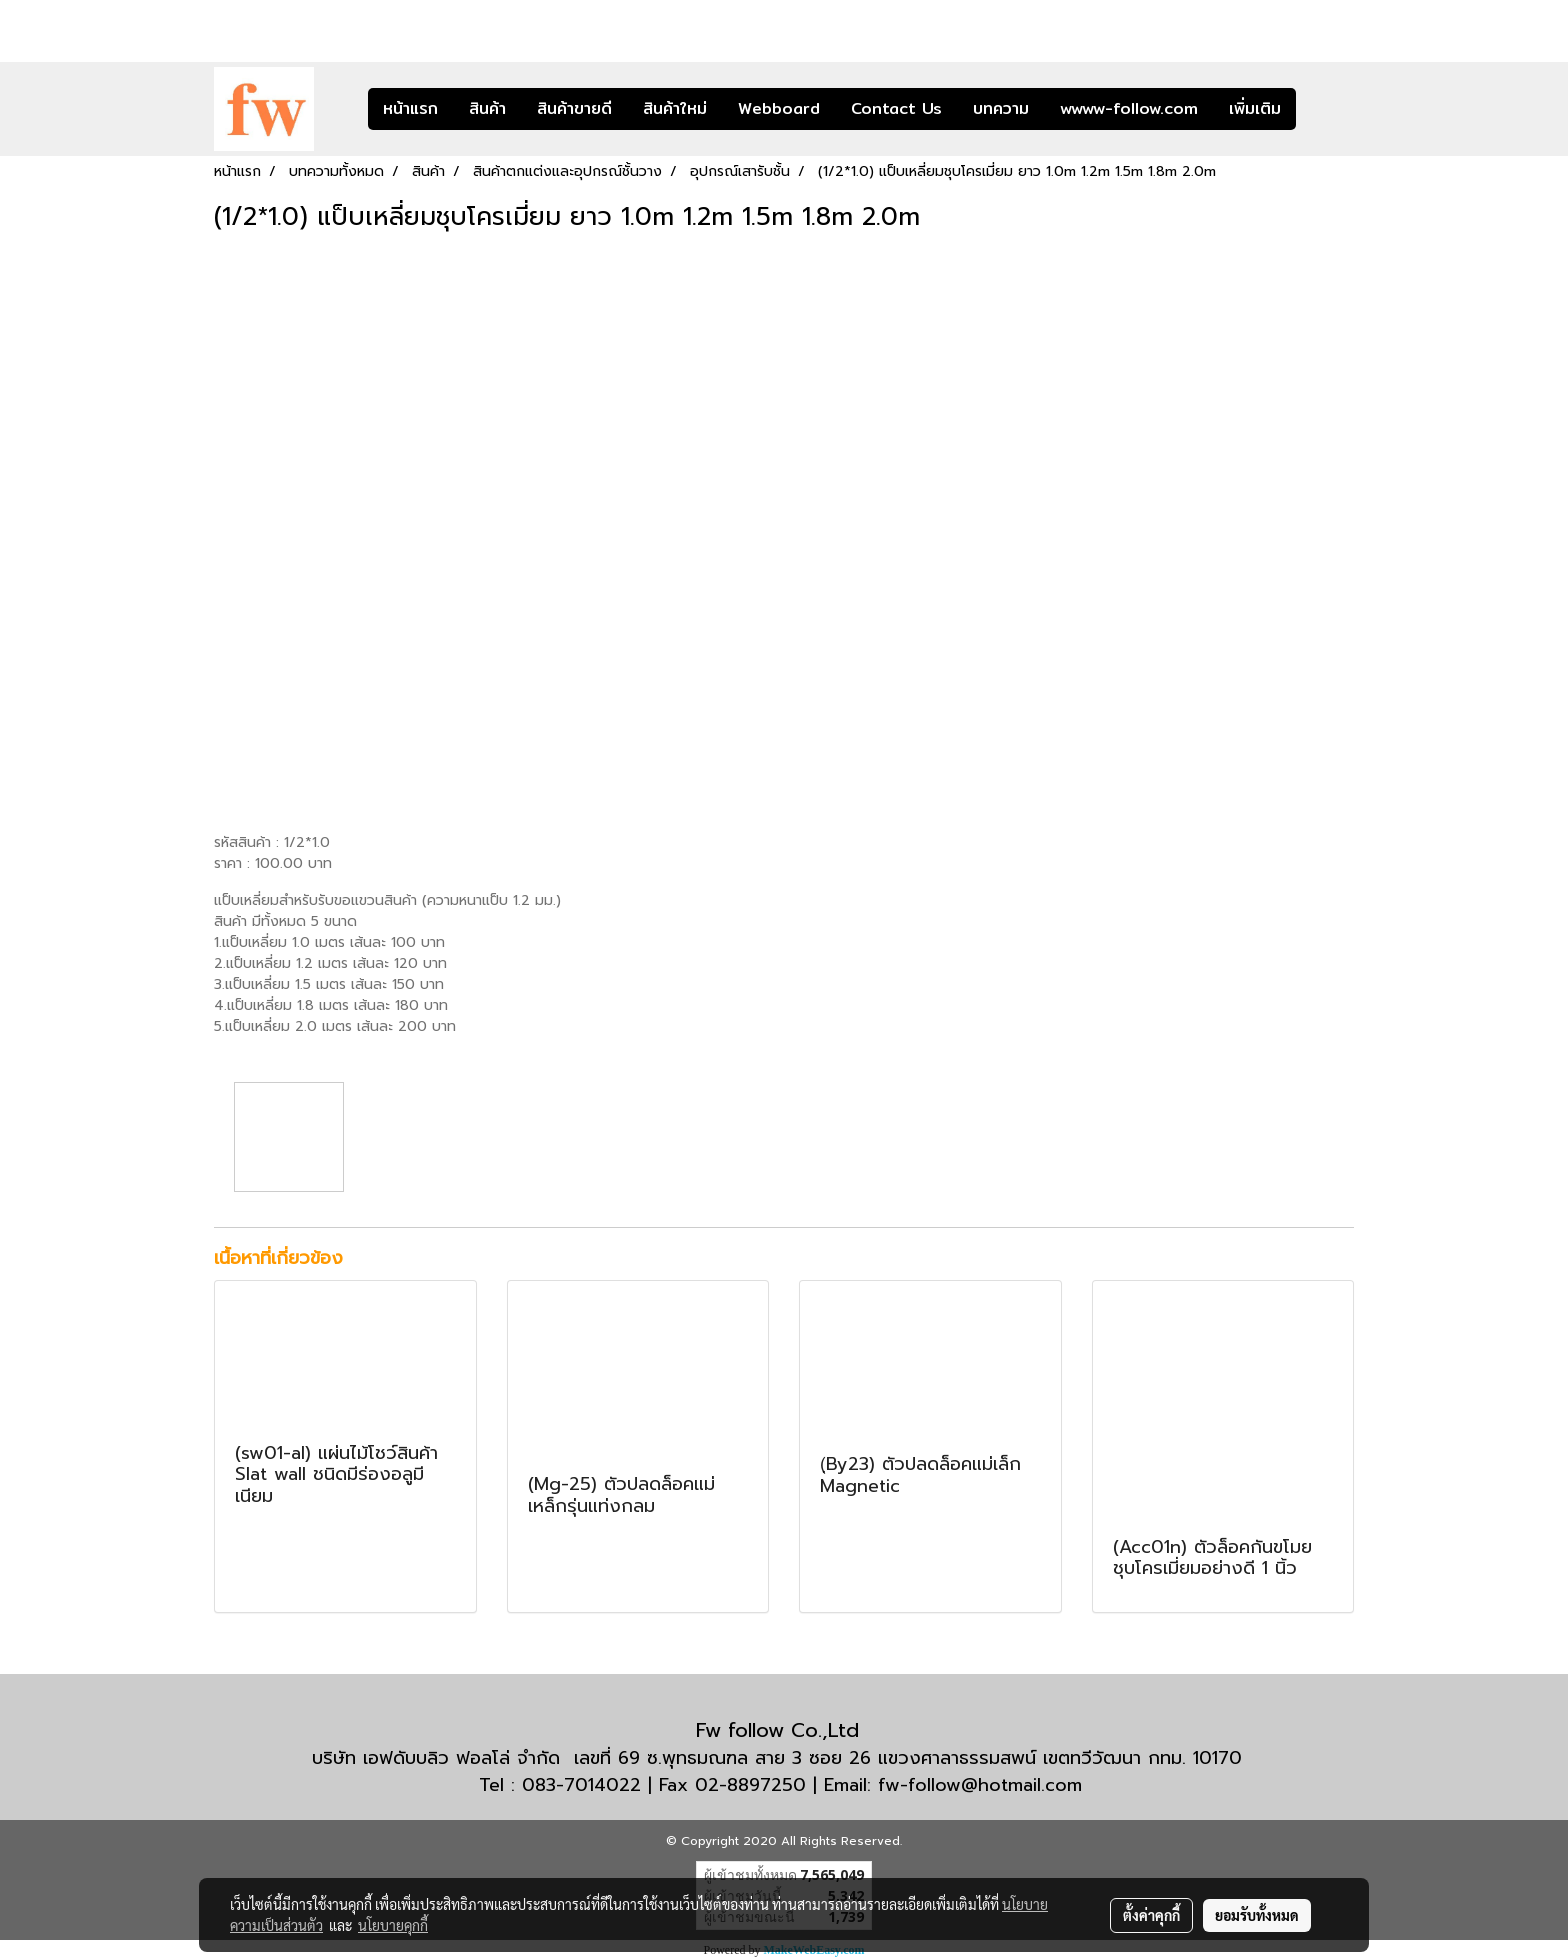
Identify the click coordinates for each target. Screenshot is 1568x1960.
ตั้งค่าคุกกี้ (1151, 1915)
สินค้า (487, 108)
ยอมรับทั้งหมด (1257, 1915)
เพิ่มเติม (1255, 108)
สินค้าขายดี (574, 108)
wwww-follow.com (1129, 108)
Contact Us (896, 108)
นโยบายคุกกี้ (393, 1925)
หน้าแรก (410, 108)
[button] (1326, 109)
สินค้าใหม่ (675, 108)
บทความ (1001, 108)
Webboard (779, 108)
